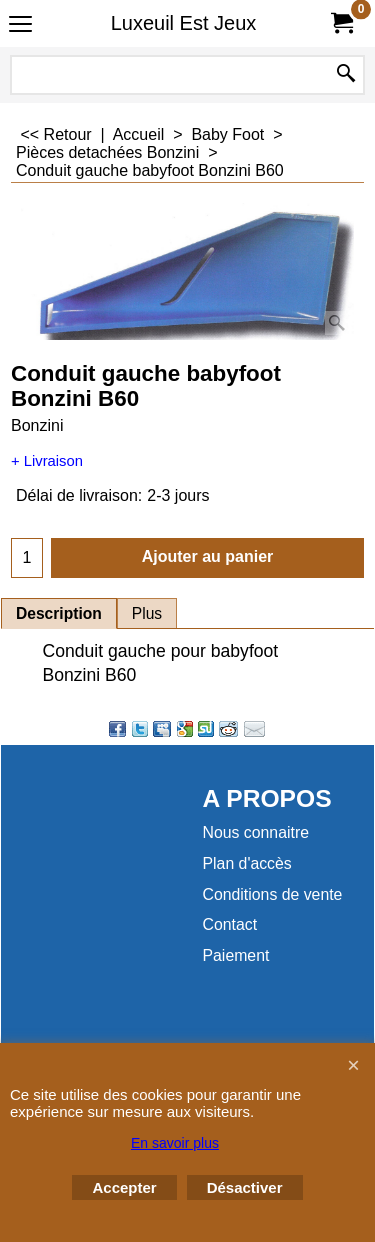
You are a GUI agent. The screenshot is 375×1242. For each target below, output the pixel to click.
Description (59, 613)
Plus (147, 613)
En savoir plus (175, 1143)
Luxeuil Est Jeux (184, 23)
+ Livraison (47, 461)
